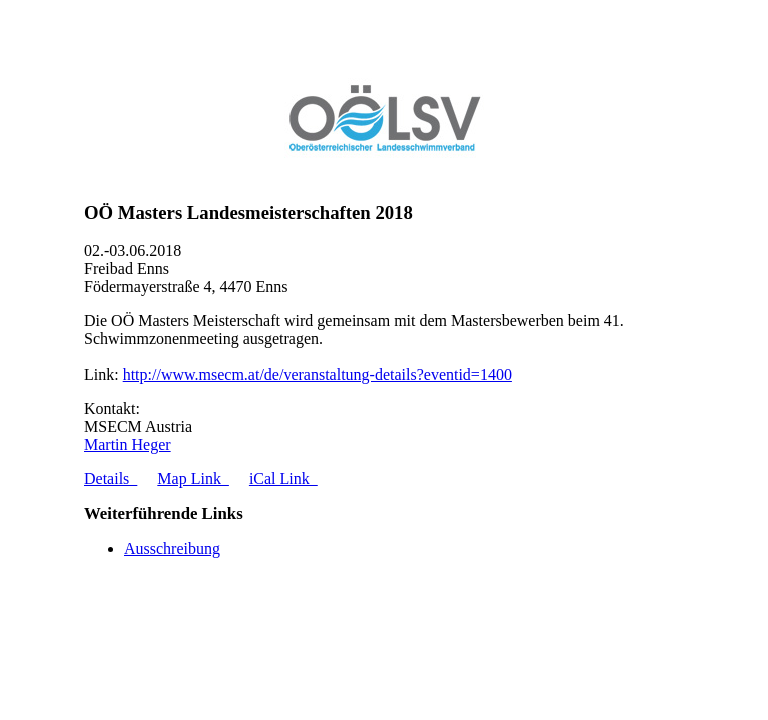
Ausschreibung (172, 548)
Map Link (193, 478)
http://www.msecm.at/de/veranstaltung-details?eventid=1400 (317, 374)
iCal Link (283, 478)
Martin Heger (127, 444)
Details (110, 478)
